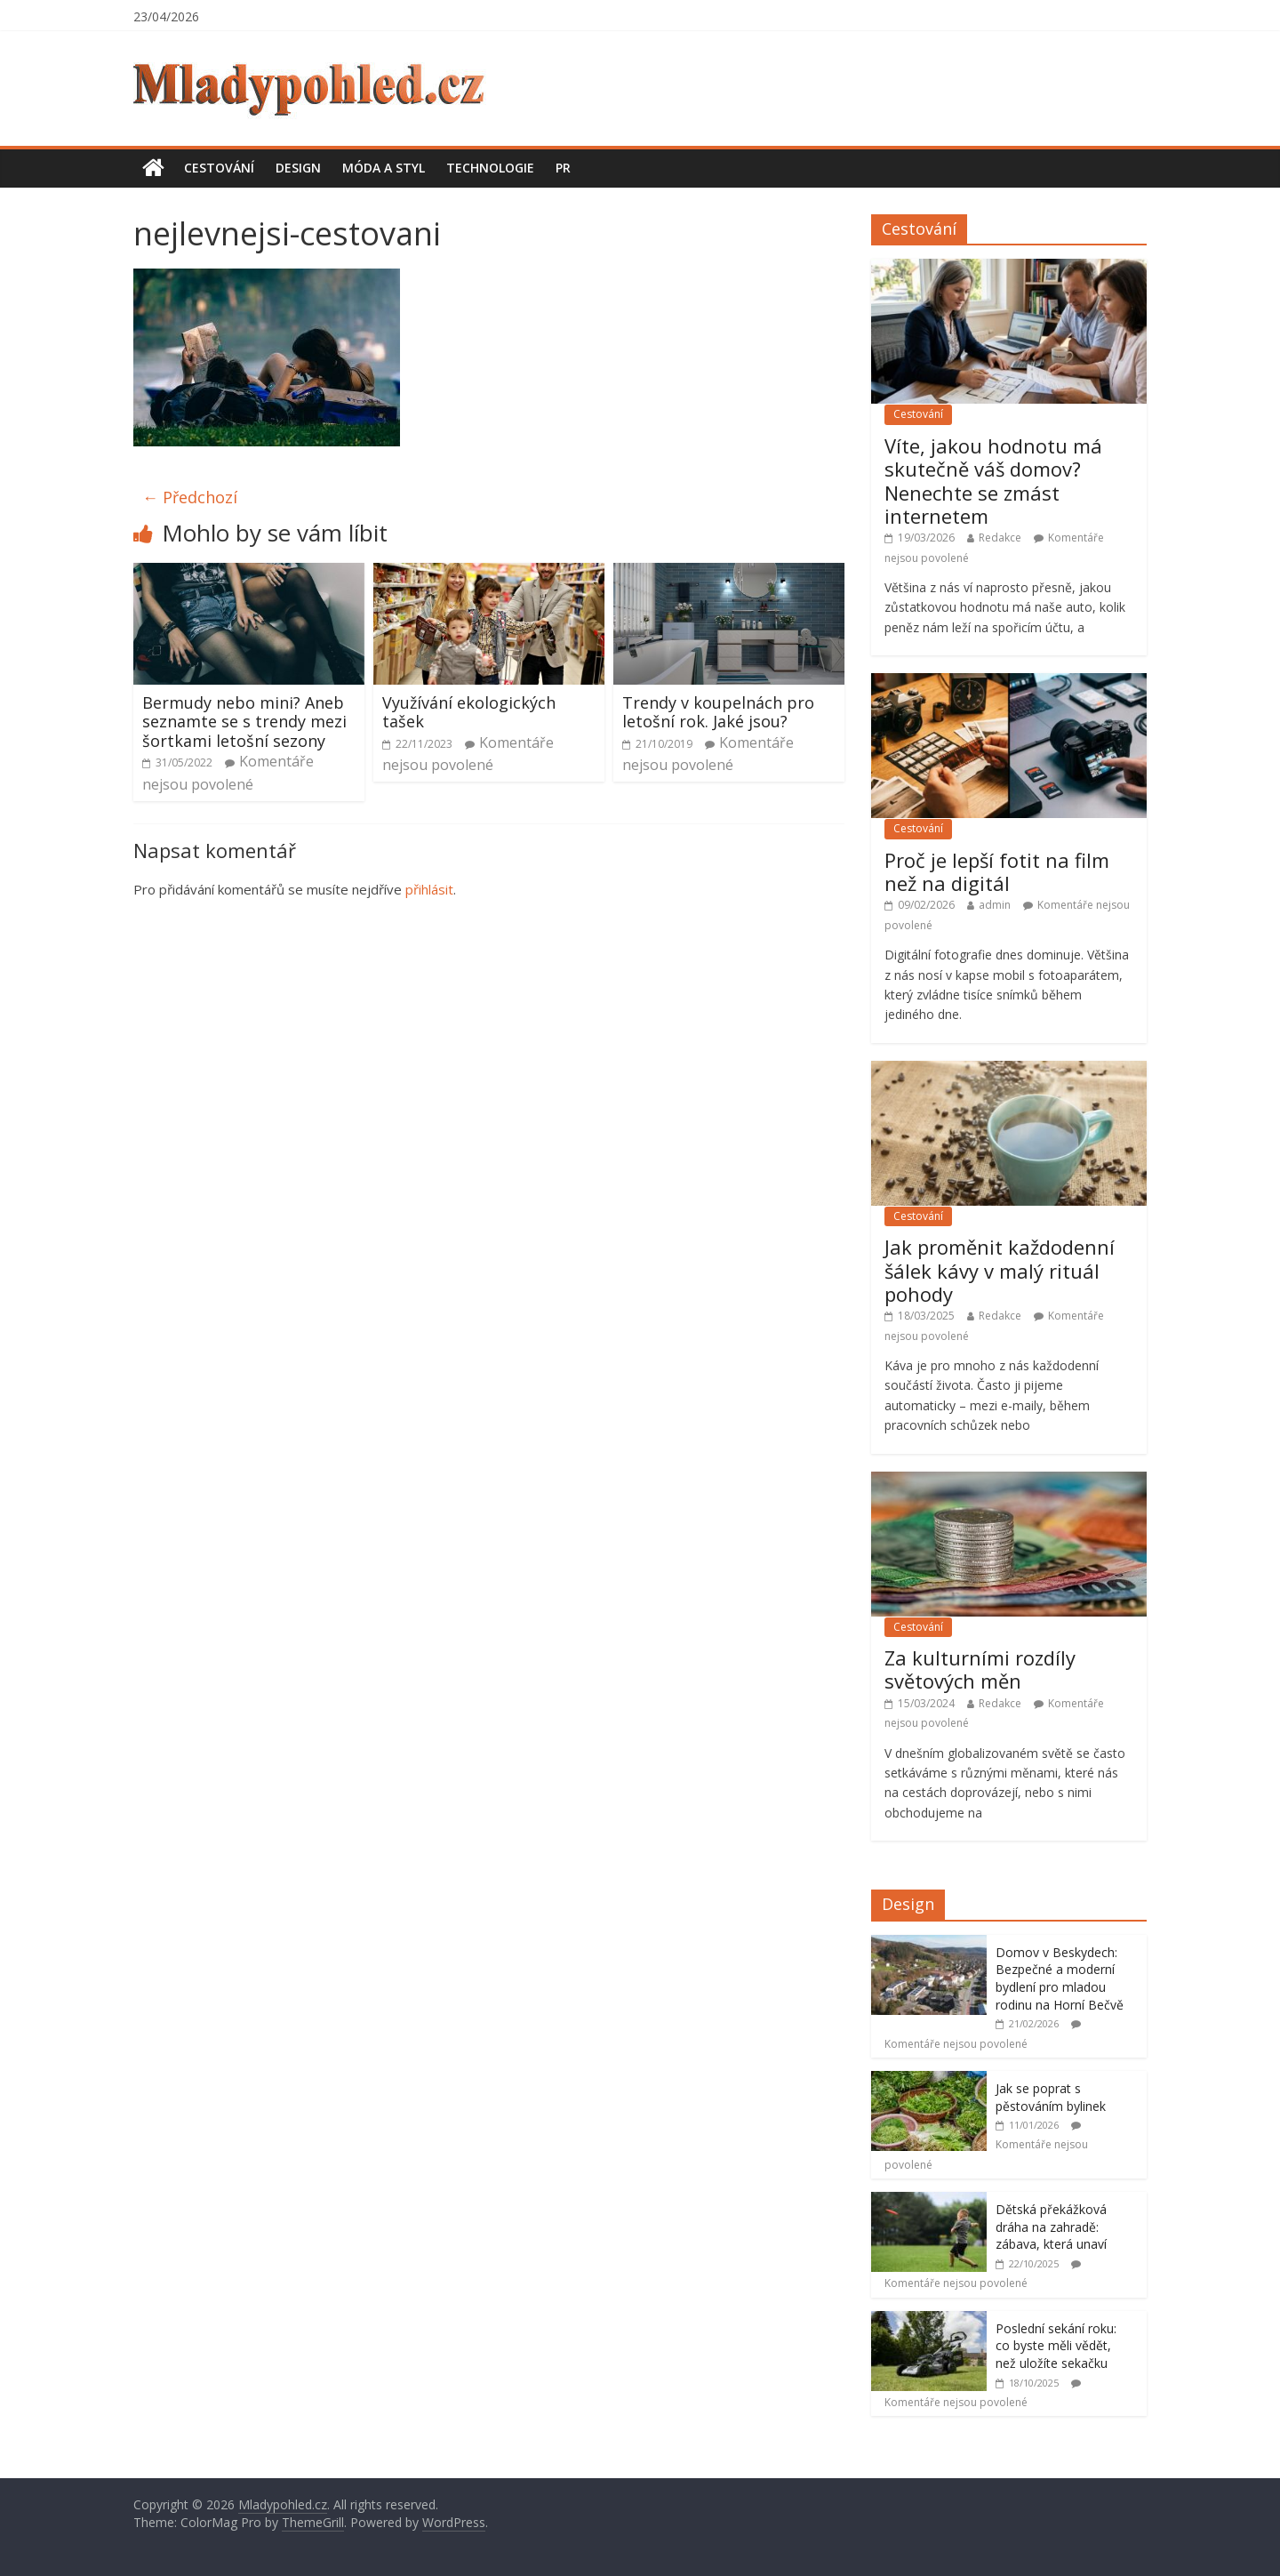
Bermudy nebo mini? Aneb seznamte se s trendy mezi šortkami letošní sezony (244, 721)
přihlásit (429, 889)
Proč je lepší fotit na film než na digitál (996, 871)
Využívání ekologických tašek (469, 712)
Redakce (1000, 537)
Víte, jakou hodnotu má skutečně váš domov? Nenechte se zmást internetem (993, 480)
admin (995, 904)
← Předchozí (189, 497)
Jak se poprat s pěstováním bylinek (1051, 2097)
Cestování (219, 167)
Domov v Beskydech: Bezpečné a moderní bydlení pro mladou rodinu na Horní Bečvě (1060, 1978)
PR (563, 167)
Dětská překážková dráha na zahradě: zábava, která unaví (1051, 2226)
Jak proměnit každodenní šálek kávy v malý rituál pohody (999, 1270)
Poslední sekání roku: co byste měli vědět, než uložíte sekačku (1056, 2345)
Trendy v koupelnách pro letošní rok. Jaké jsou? (718, 712)
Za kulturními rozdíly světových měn (980, 1669)
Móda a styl (383, 167)
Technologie (490, 167)
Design (298, 167)
